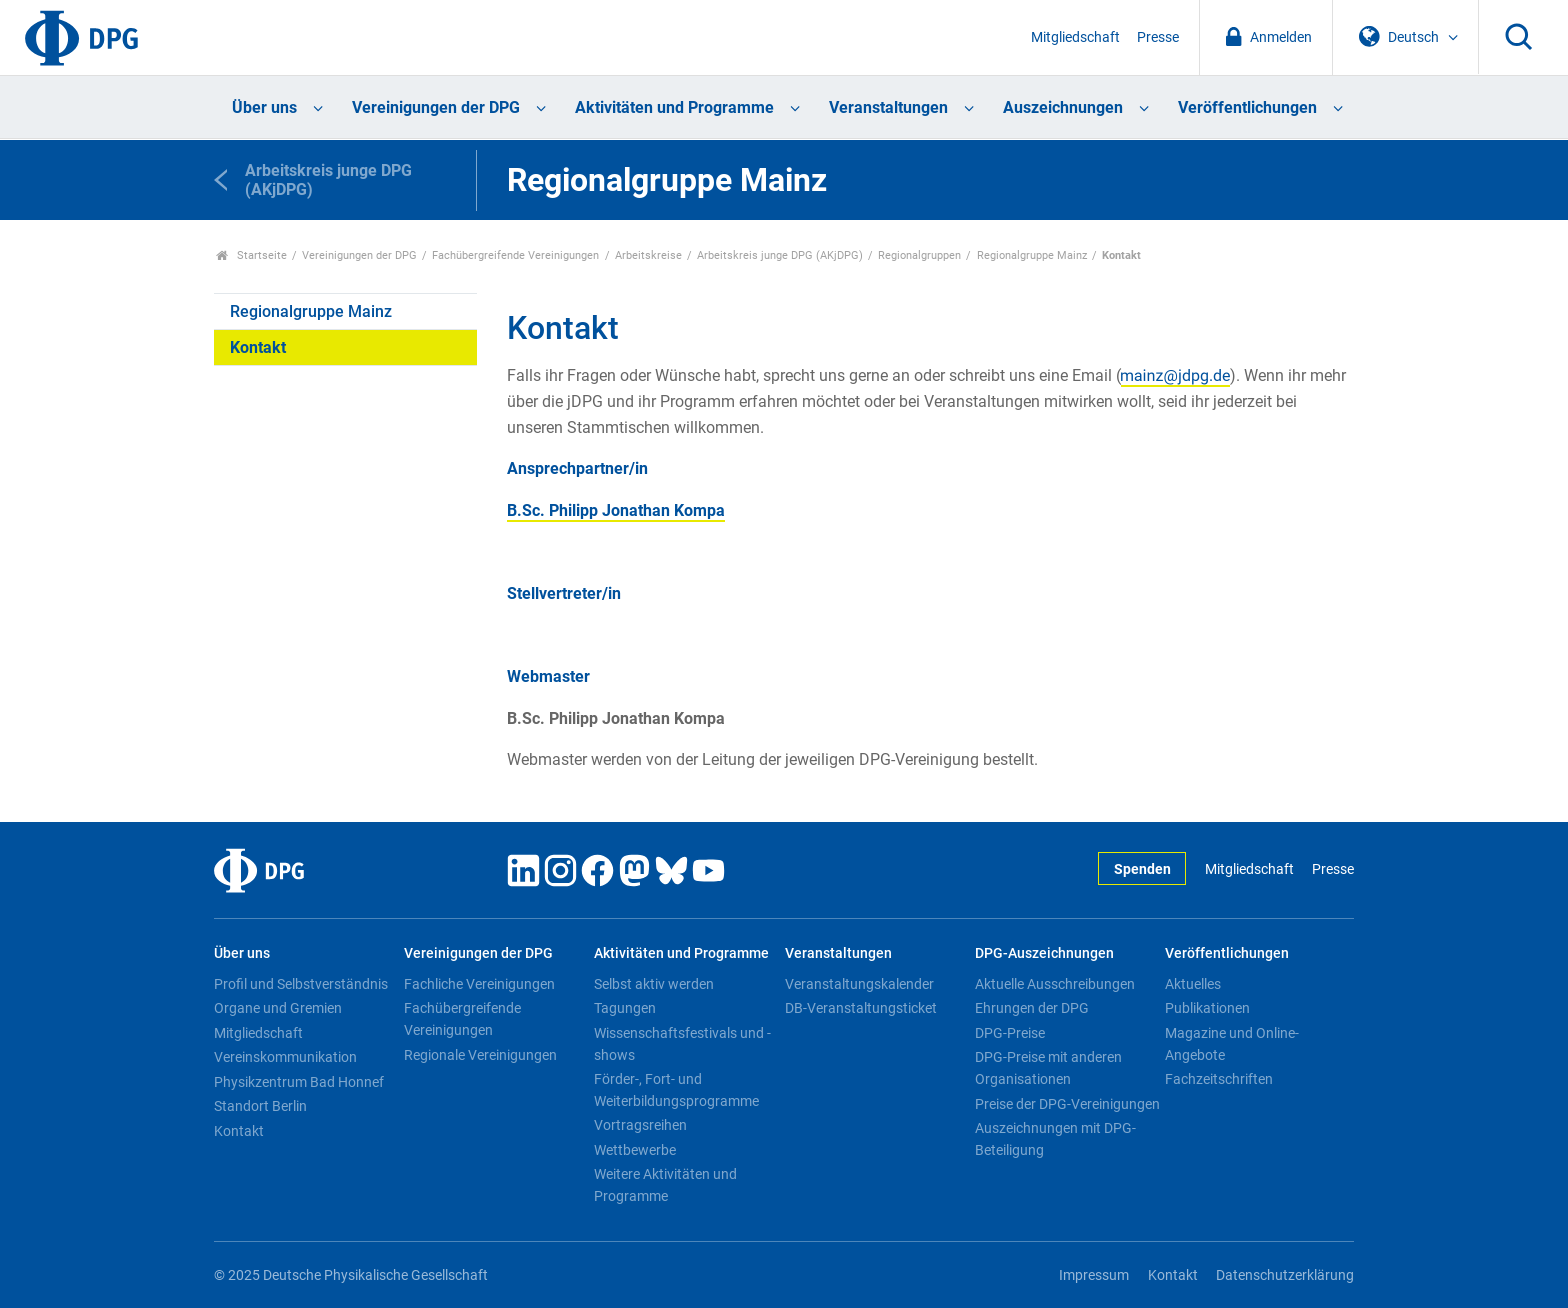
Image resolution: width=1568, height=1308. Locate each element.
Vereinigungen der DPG (436, 107)
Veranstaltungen (888, 107)
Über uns (264, 107)
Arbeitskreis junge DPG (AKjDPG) (780, 255)
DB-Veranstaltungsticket (861, 1008)
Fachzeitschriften (1219, 1079)
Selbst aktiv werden (654, 984)
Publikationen (1207, 1008)
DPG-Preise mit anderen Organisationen (1048, 1068)
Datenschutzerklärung (1285, 1275)
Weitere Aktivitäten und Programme (665, 1185)
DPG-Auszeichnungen (1044, 953)
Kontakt (258, 347)
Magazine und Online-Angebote (1232, 1044)
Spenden (1142, 869)
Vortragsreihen (640, 1125)
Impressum (1094, 1275)
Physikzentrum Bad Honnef (299, 1082)
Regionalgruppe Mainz (1032, 255)
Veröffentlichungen (1247, 107)
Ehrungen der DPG (1032, 1008)
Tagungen (625, 1008)
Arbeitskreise (648, 255)
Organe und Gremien (278, 1008)
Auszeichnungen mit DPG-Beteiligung (1055, 1139)
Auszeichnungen (1063, 107)
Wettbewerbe (635, 1150)
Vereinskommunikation (285, 1057)
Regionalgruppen (919, 255)
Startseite (251, 255)
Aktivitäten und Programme (674, 107)
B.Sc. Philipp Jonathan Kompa (616, 510)
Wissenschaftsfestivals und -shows (682, 1044)
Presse (1158, 37)
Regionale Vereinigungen (480, 1055)
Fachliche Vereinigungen (479, 984)
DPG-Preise (1010, 1033)
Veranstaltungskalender (859, 984)
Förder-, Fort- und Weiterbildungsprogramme (676, 1090)
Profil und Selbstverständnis (301, 984)
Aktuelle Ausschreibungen (1055, 984)
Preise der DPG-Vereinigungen (1067, 1104)
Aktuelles (1193, 984)
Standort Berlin (260, 1106)
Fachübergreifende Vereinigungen (515, 255)
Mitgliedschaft (1075, 37)
